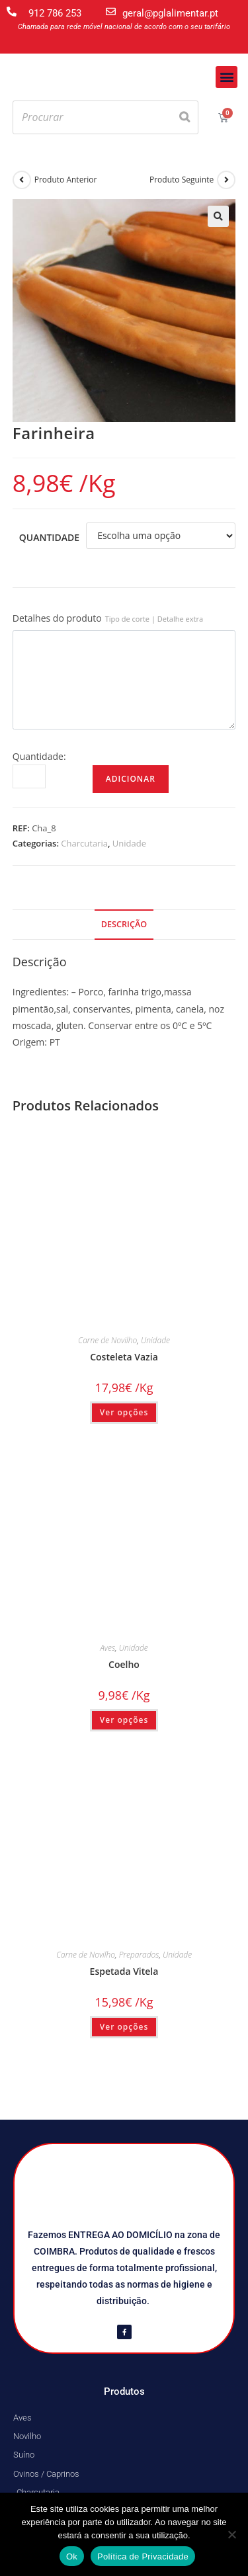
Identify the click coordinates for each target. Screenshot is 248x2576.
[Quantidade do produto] (29, 776)
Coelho (124, 1664)
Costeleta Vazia (124, 1356)
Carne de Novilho (107, 1340)
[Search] (184, 117)
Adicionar (130, 778)
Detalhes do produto (108, 618)
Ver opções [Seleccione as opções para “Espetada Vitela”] (124, 2026)
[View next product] (226, 180)
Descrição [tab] (124, 924)
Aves (107, 1647)
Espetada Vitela (124, 1971)
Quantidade (49, 537)
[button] (226, 77)
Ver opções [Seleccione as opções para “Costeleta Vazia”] (124, 1412)
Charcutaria (84, 843)
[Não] (231, 2534)
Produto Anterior (65, 179)
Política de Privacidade (142, 2556)
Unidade (129, 843)
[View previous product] (22, 180)
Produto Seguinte (181, 179)
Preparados (139, 1954)
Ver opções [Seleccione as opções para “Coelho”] (124, 1719)
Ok (71, 2556)
